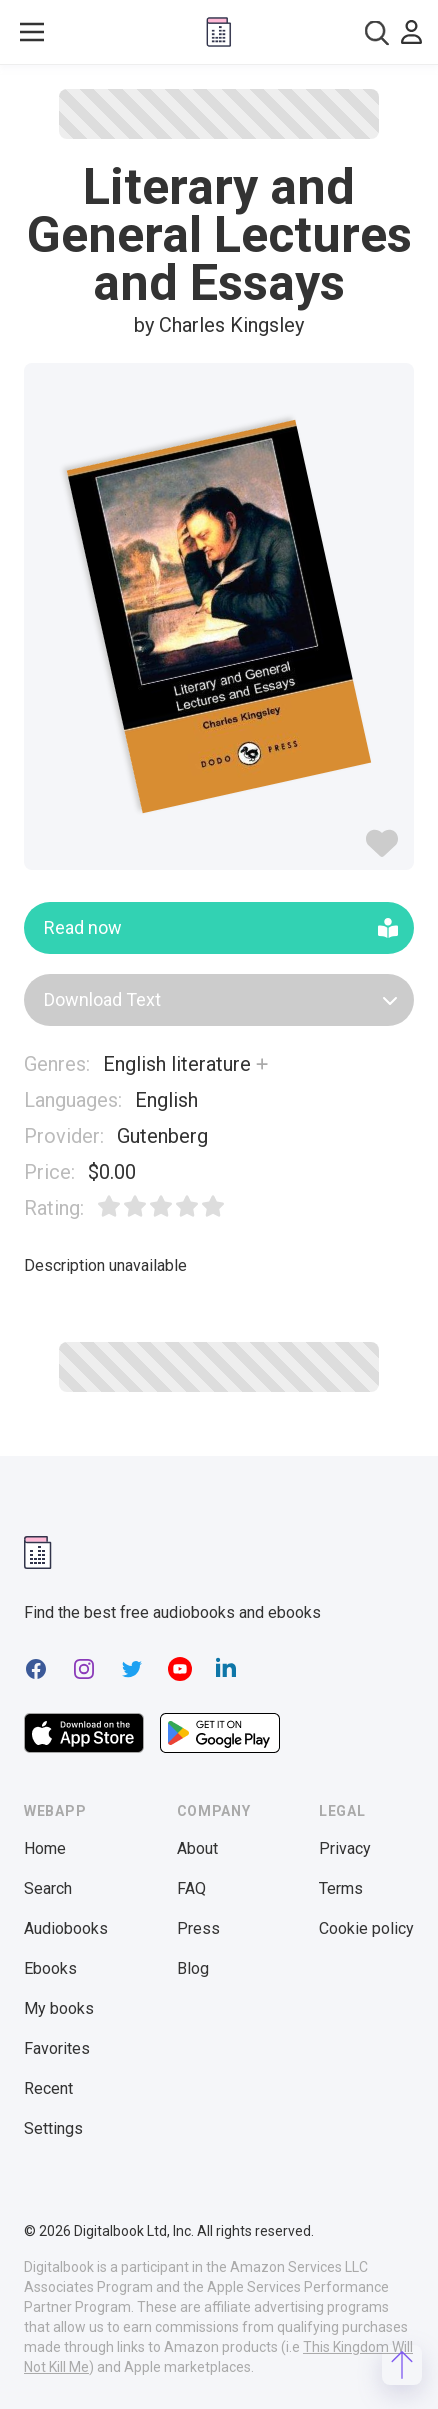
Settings (53, 2128)
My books (59, 2008)
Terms (341, 1888)
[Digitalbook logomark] (38, 1552)
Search (48, 1888)
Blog (193, 1968)
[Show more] (262, 1064)
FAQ (191, 1888)
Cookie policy (366, 1928)
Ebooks (50, 1968)
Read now (221, 927)
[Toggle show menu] (32, 32)
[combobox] (377, 32)
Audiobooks (66, 1928)
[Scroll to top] (402, 2365)
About (197, 1848)
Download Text (221, 999)
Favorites (57, 2048)
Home (45, 1848)
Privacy (345, 1848)
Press (198, 1928)
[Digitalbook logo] (219, 32)
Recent (48, 2088)
